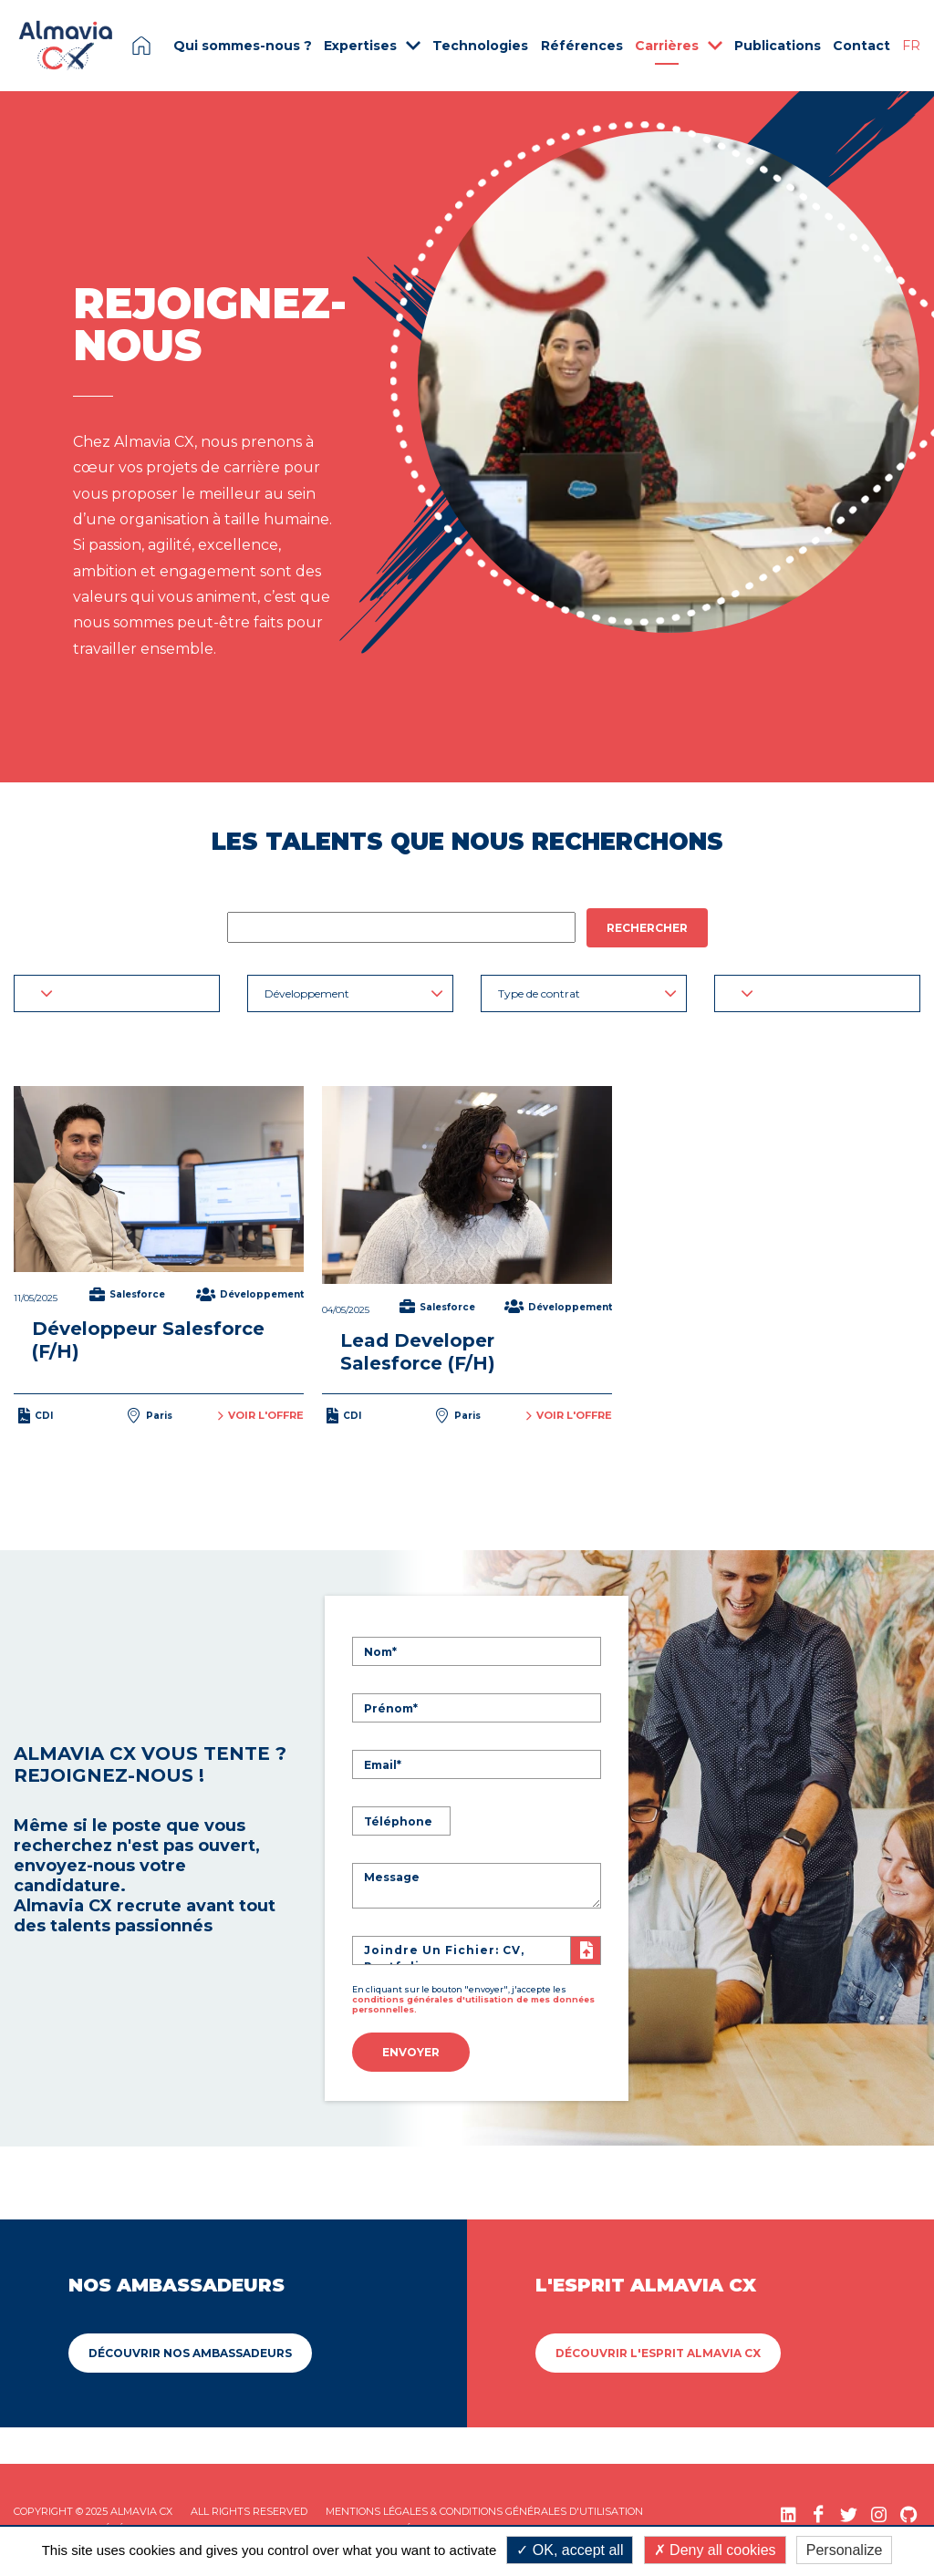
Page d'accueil (141, 46)
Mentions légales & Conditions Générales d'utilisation (484, 2508)
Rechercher (647, 928)
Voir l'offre (261, 1414)
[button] (117, 993)
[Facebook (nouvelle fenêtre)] (818, 2511)
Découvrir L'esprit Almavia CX (658, 2350)
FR (911, 45)
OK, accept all (569, 2550)
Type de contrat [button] (587, 993)
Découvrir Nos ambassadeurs (190, 2350)
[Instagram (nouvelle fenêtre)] (878, 2511)
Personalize (844, 2550)
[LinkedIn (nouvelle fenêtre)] (788, 2511)
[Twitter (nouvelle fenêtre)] (848, 2511)
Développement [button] (354, 993)
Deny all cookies (715, 2550)
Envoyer (411, 2051)
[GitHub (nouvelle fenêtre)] (909, 2511)
